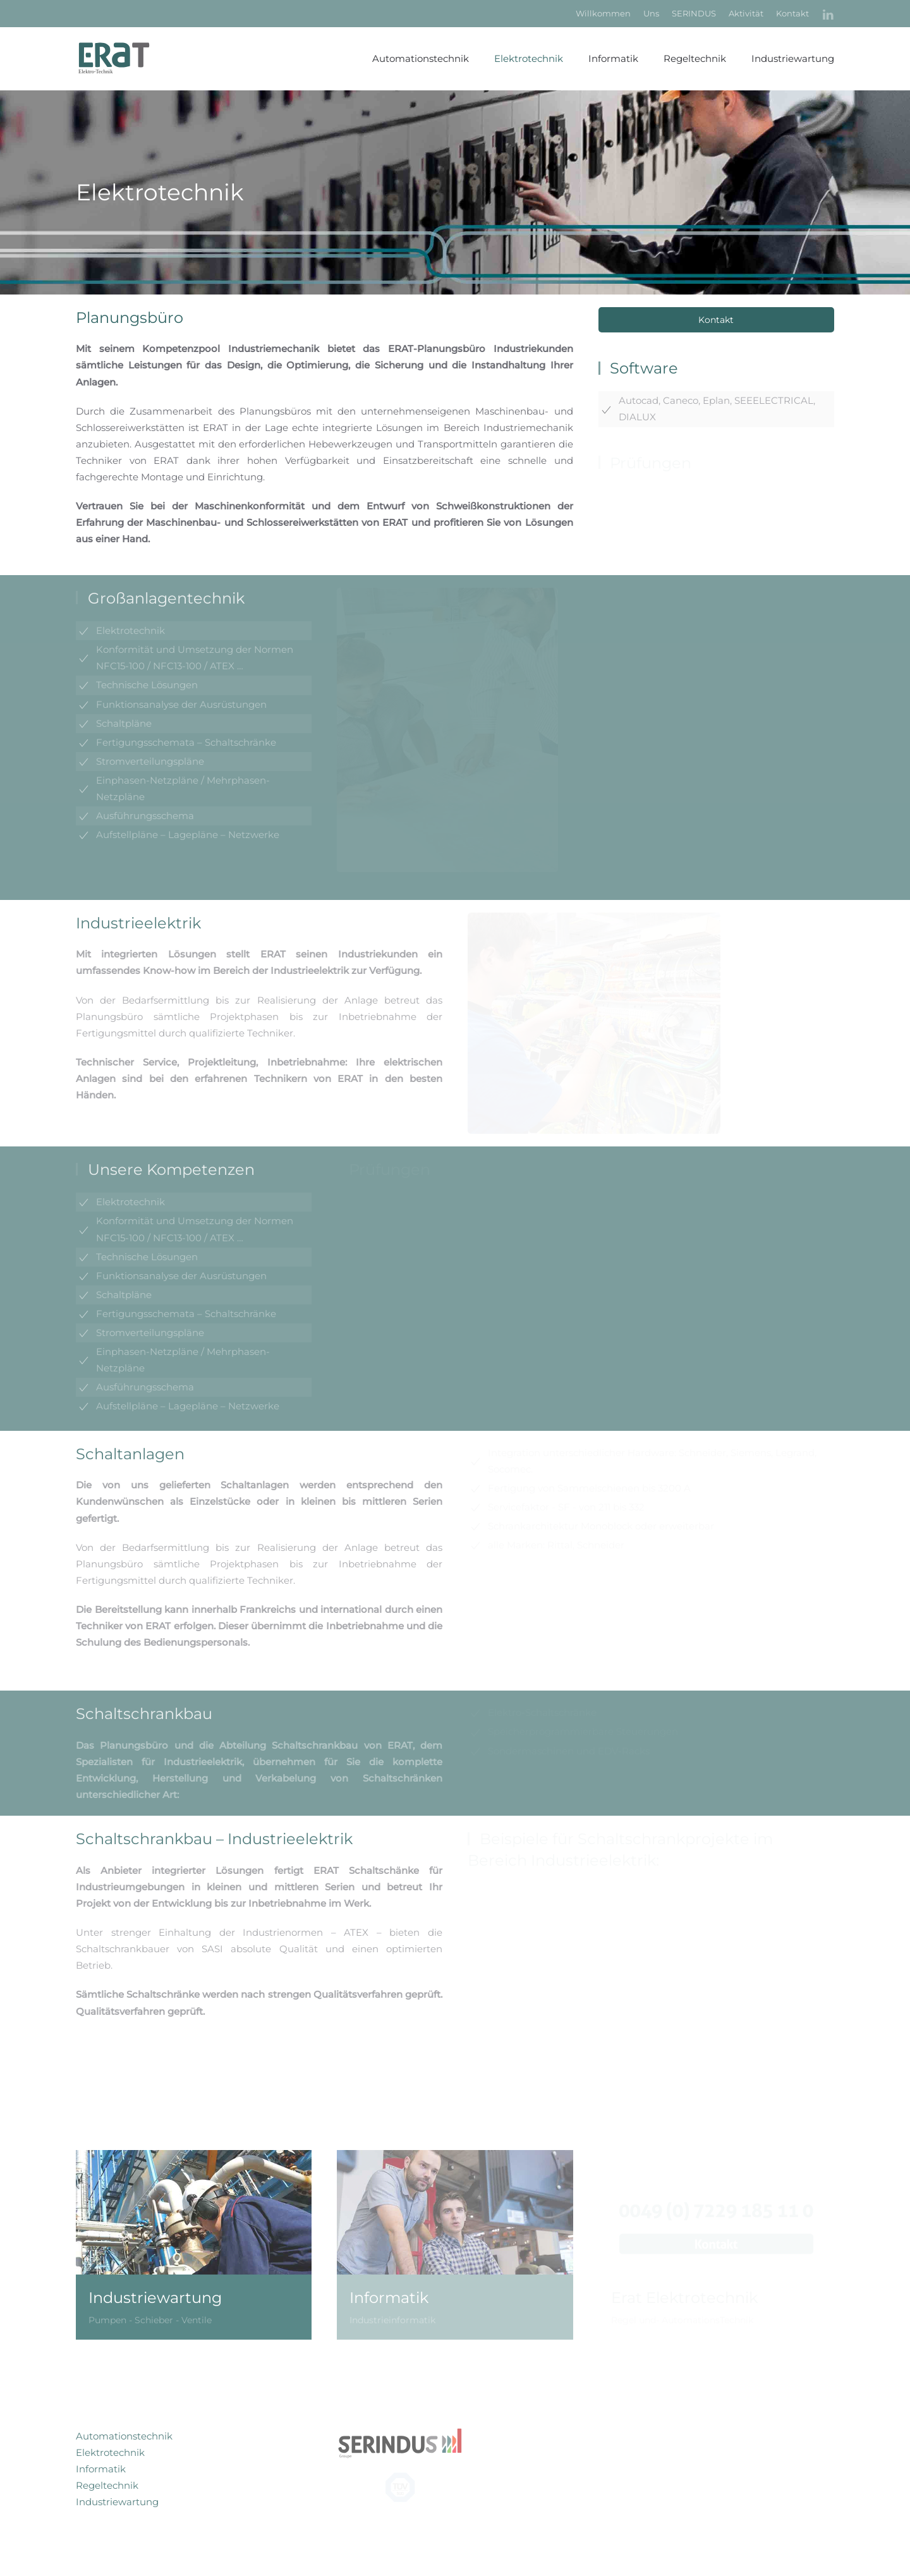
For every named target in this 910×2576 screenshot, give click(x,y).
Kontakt (792, 13)
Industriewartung (117, 2502)
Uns (651, 13)
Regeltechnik (695, 58)
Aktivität (746, 13)
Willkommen (603, 13)
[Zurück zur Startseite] (120, 58)
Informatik (613, 58)
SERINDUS (694, 13)
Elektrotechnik (528, 58)
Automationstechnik (420, 58)
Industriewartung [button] (792, 58)
